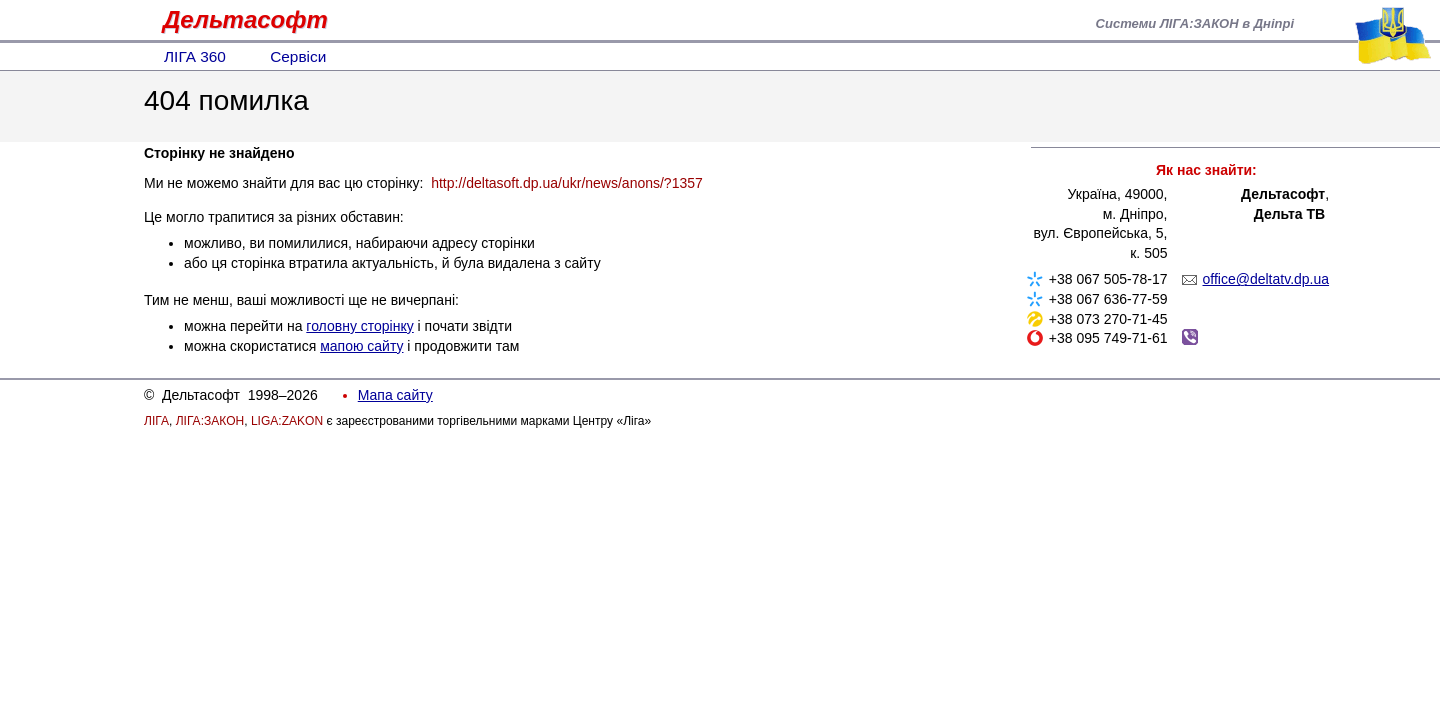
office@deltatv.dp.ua (1266, 279)
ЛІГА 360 (195, 56)
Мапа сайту (395, 395)
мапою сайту (361, 346)
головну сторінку (359, 326)
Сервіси (298, 56)
